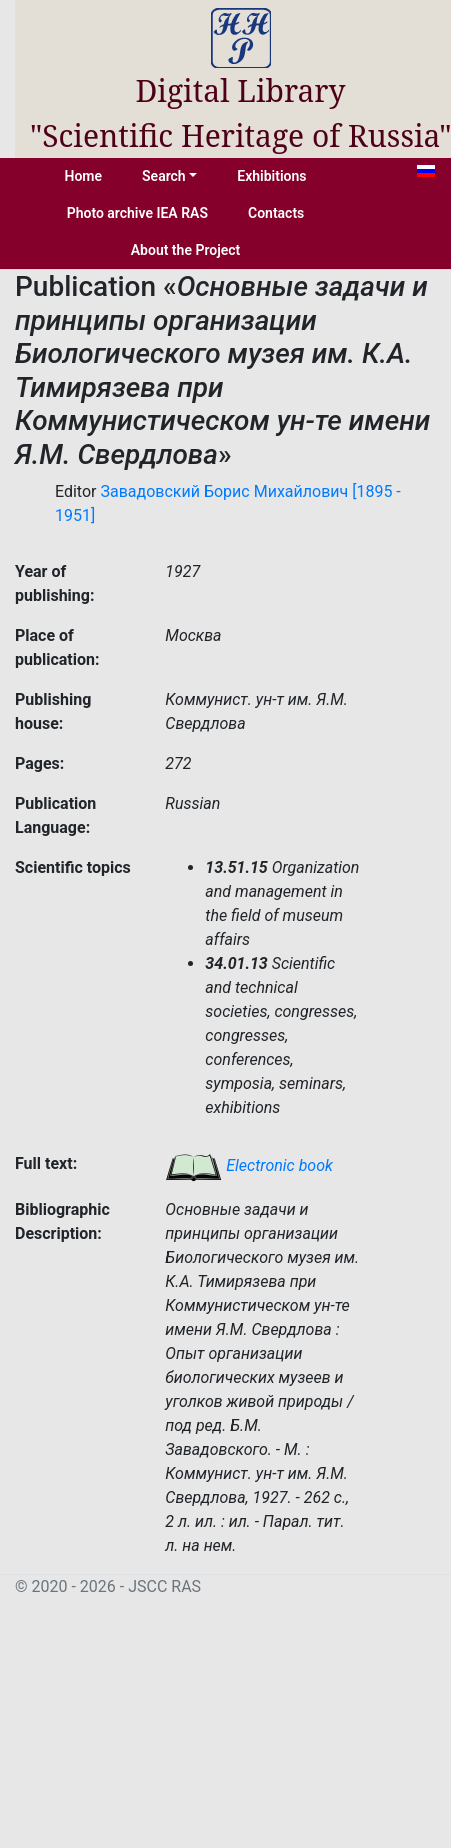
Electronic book (249, 1165)
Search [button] (164, 176)
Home (84, 176)
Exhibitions (271, 176)
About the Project (186, 250)
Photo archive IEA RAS (137, 213)
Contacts (276, 213)
